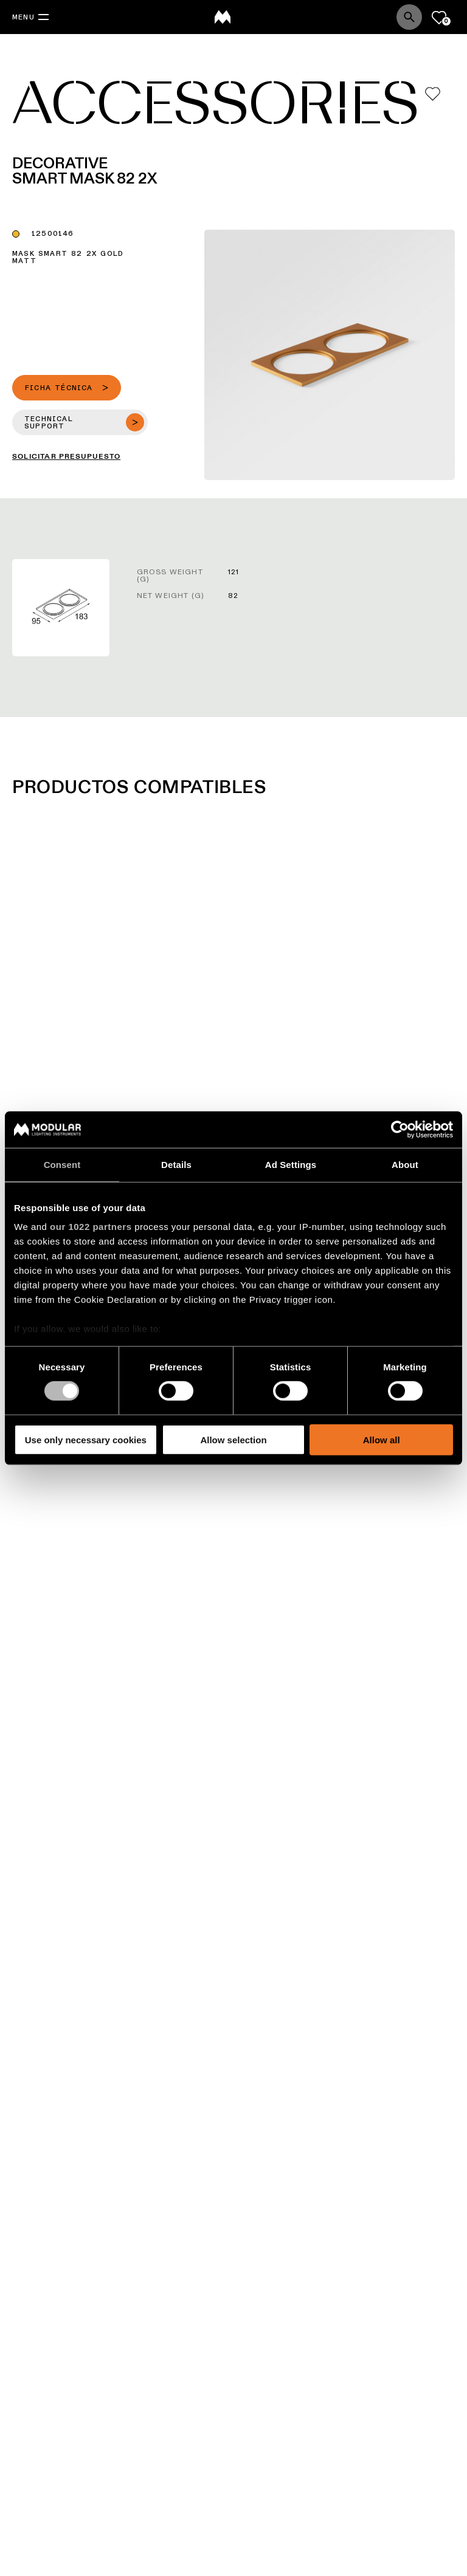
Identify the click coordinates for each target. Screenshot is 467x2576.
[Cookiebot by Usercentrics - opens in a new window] (400, 1129)
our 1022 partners (90, 1226)
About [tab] (405, 1164)
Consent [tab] (62, 1164)
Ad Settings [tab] (290, 1164)
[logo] (222, 17)
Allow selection (233, 1440)
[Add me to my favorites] (432, 93)
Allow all (381, 1440)
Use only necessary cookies (86, 1440)
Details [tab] (176, 1164)
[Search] (409, 17)
